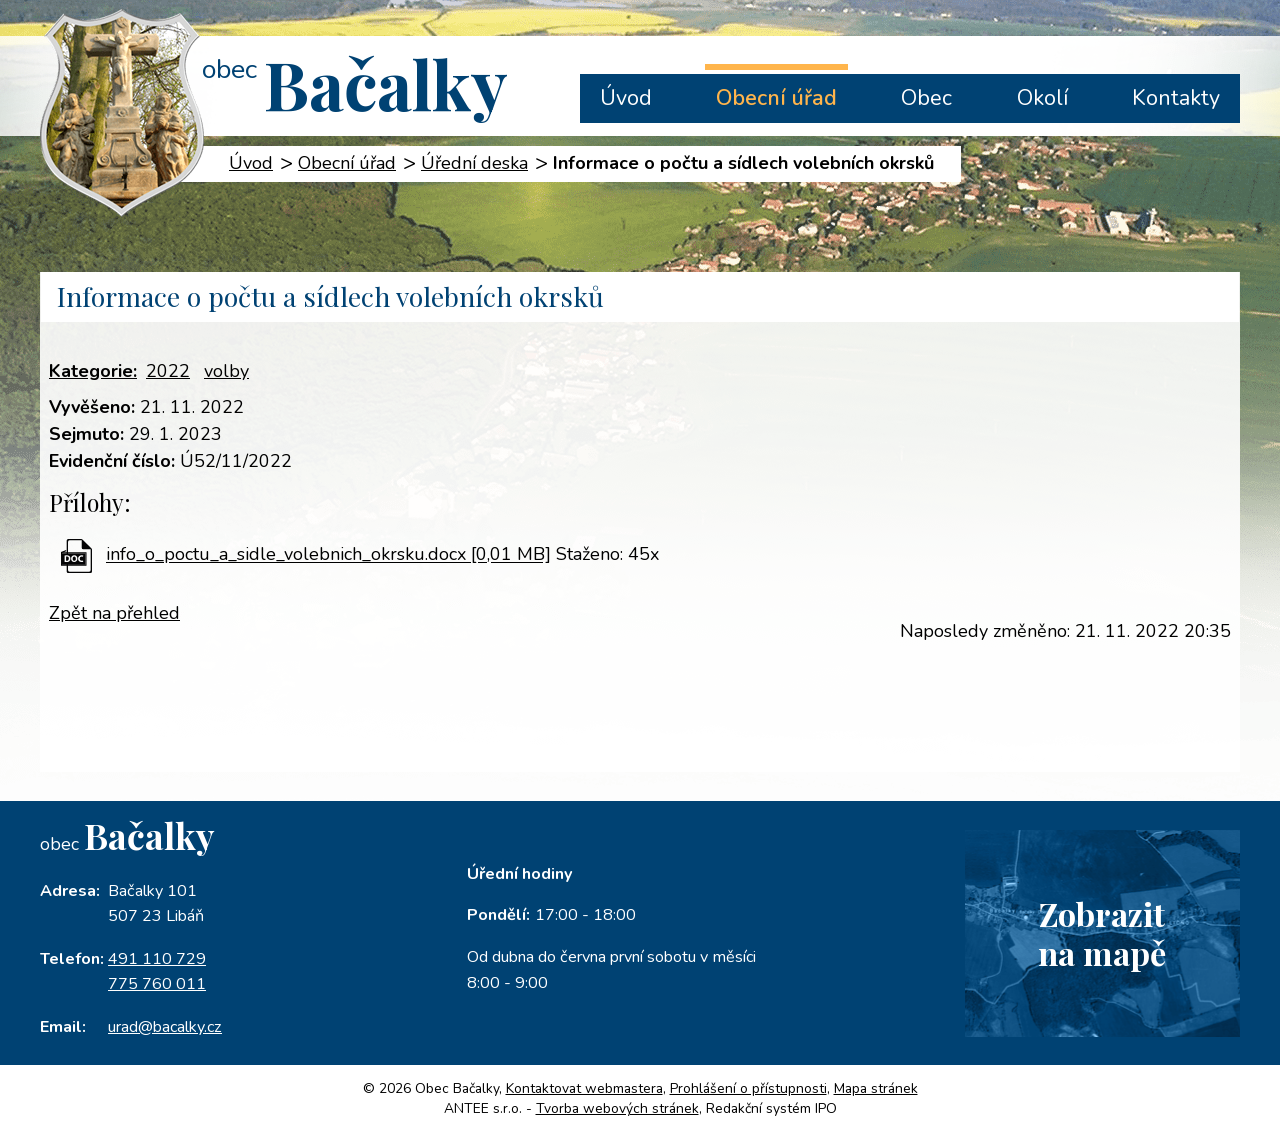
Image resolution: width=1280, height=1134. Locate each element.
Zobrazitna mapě (1102, 933)
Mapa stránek (876, 1088)
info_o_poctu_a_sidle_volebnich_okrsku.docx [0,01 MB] (328, 555)
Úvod (626, 98)
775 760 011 (157, 984)
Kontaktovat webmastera (584, 1088)
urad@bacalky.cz (165, 1027)
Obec (926, 98)
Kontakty (1176, 98)
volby (226, 371)
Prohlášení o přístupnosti (748, 1088)
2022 (168, 371)
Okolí (1042, 98)
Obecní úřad (776, 98)
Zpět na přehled (114, 613)
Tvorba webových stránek (617, 1108)
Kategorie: (93, 371)
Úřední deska (474, 163)
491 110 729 (157, 959)
